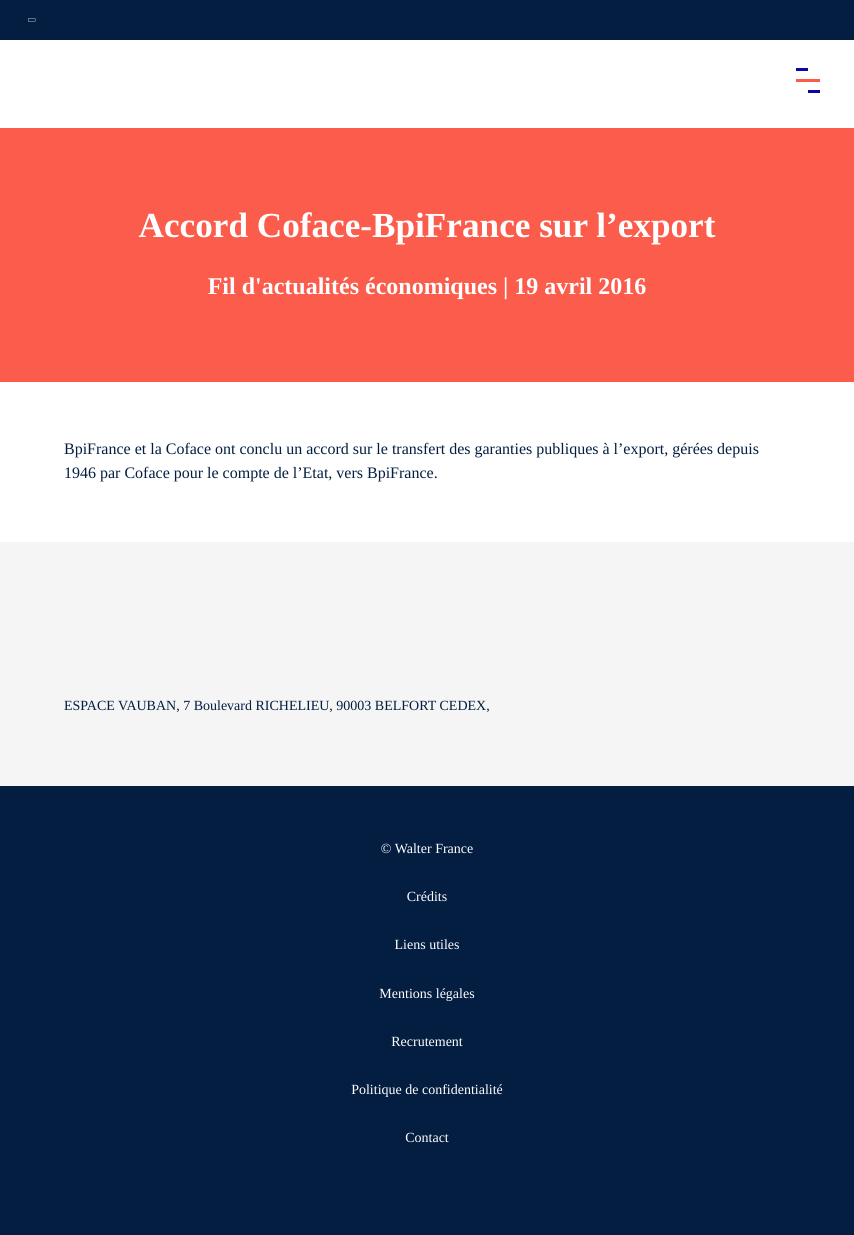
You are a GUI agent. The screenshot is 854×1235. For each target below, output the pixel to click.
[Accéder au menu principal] (808, 80)
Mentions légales (426, 994)
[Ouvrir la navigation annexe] (32, 20)
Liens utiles (427, 945)
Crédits (427, 897)
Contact (427, 1138)
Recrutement (427, 1042)
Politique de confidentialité (427, 1090)
